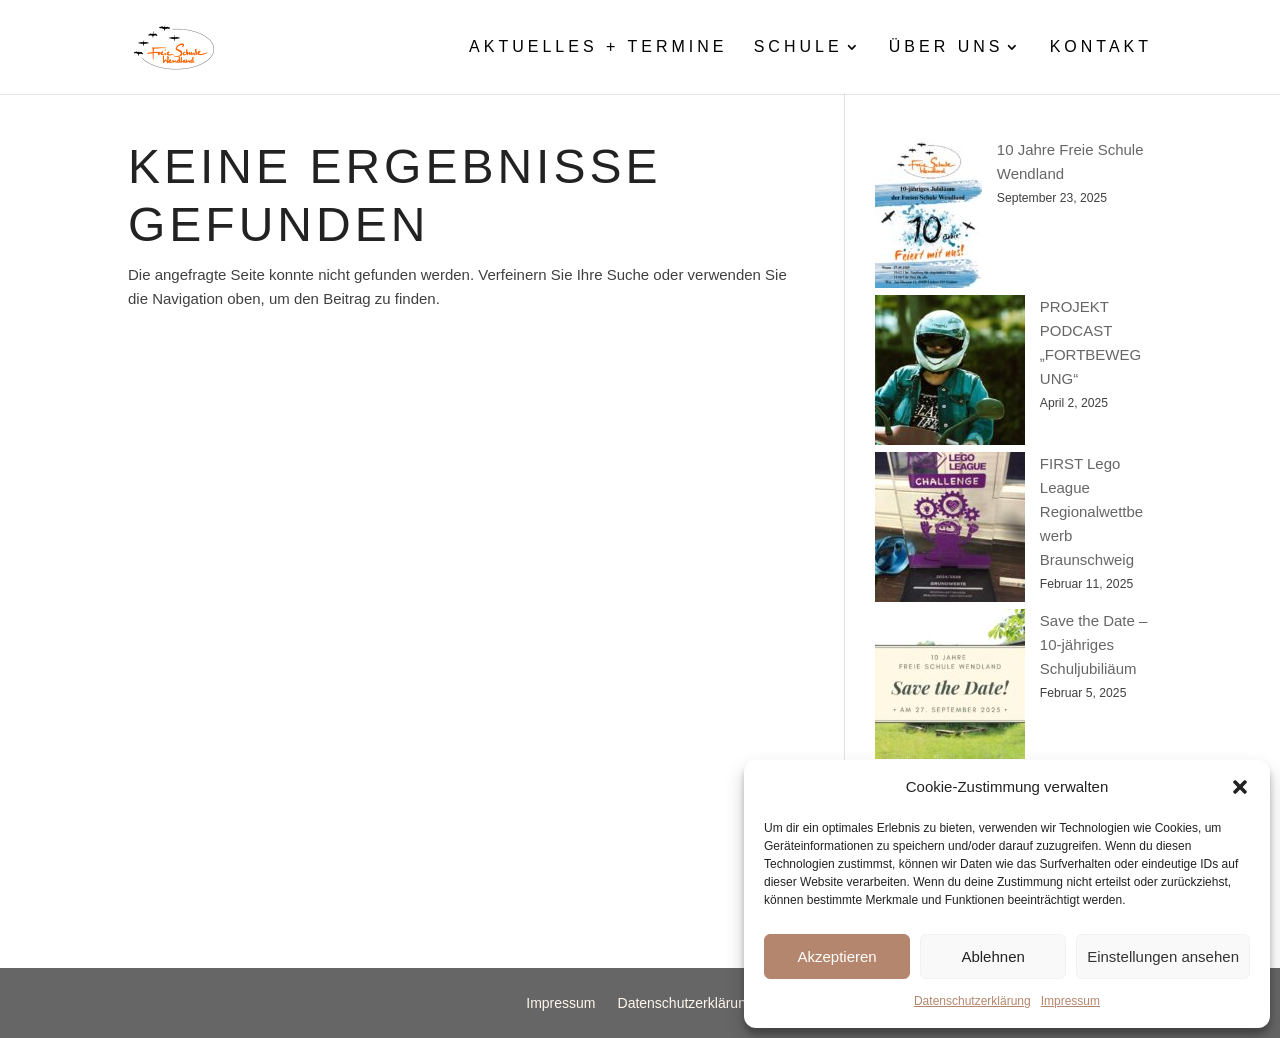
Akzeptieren (836, 956)
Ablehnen (992, 956)
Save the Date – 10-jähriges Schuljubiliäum (1094, 644)
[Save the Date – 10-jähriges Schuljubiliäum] (950, 687)
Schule (798, 47)
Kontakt (1101, 47)
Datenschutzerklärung (972, 1001)
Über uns (946, 47)
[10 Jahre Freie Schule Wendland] (928, 216)
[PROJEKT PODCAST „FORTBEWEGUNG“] (950, 373)
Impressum (1070, 1001)
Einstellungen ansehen (1163, 956)
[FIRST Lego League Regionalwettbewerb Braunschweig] (950, 530)
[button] (1240, 787)
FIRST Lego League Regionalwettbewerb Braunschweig (1091, 511)
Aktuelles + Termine (598, 47)
